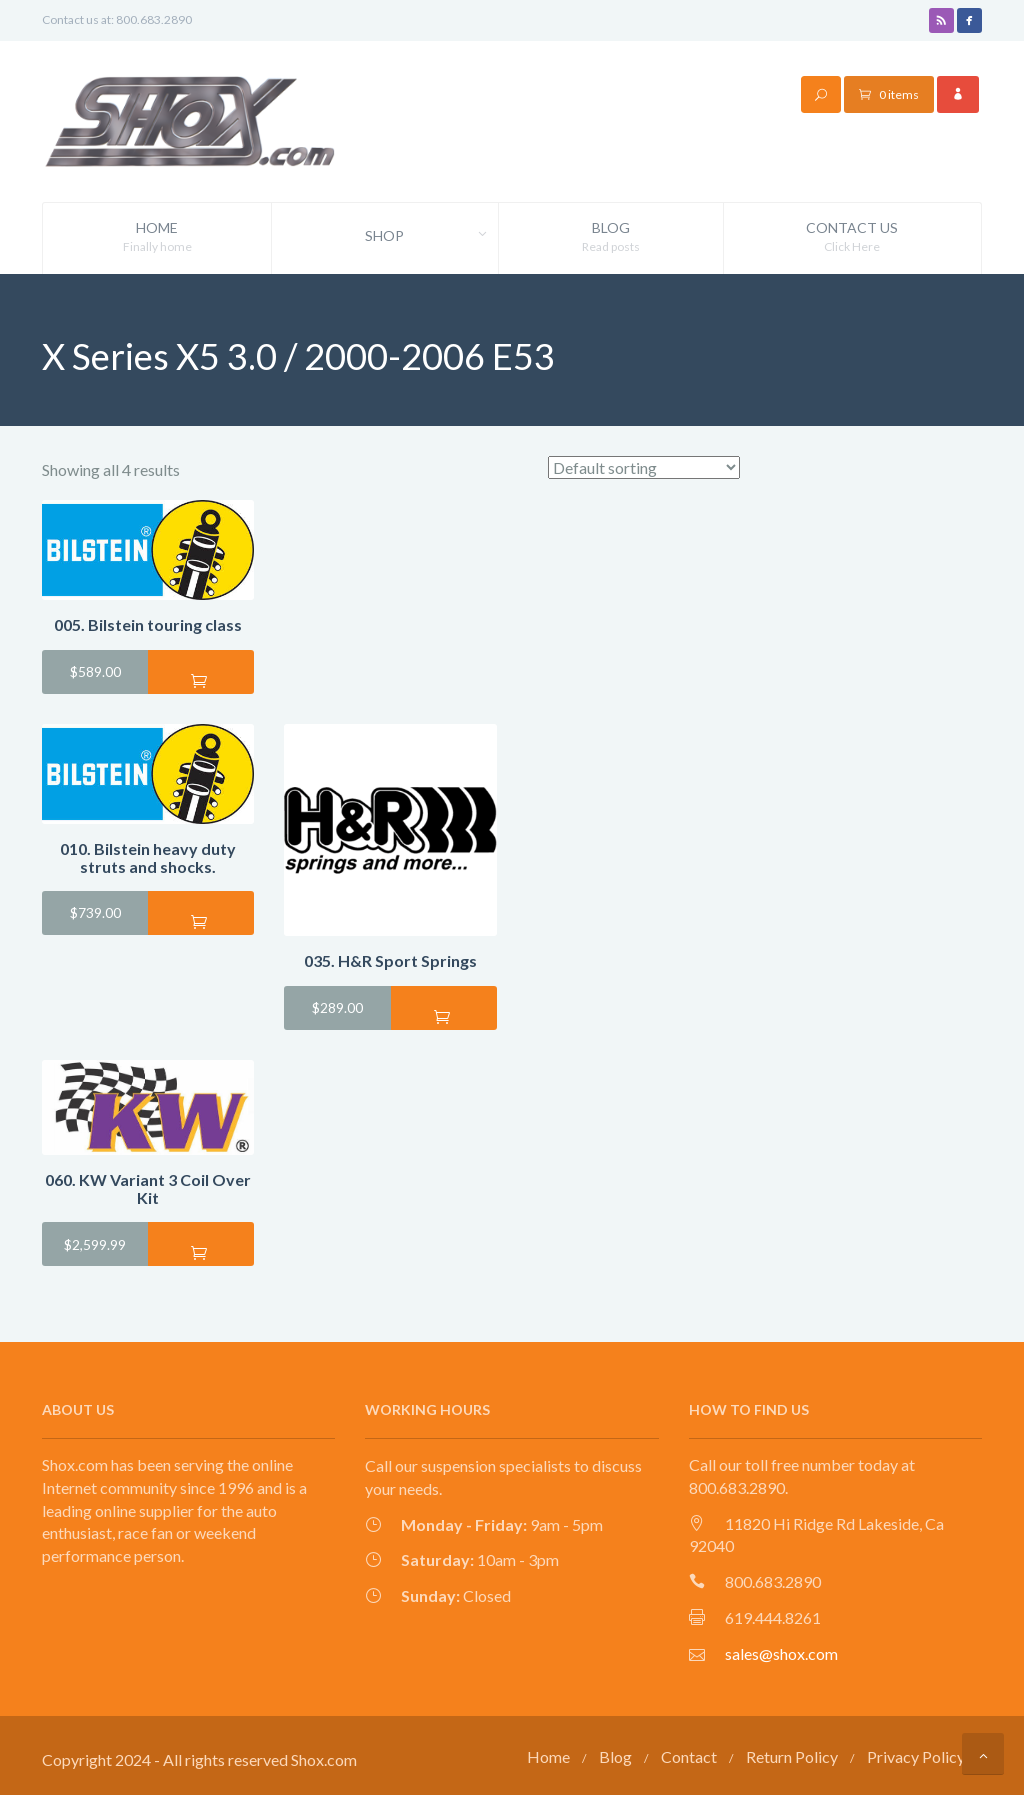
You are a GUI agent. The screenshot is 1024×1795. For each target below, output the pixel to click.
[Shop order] (644, 463)
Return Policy (792, 1752)
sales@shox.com (781, 1649)
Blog (611, 237)
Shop (431, 236)
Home (157, 237)
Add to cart (201, 676)
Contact (689, 1752)
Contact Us (852, 237)
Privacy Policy (916, 1752)
